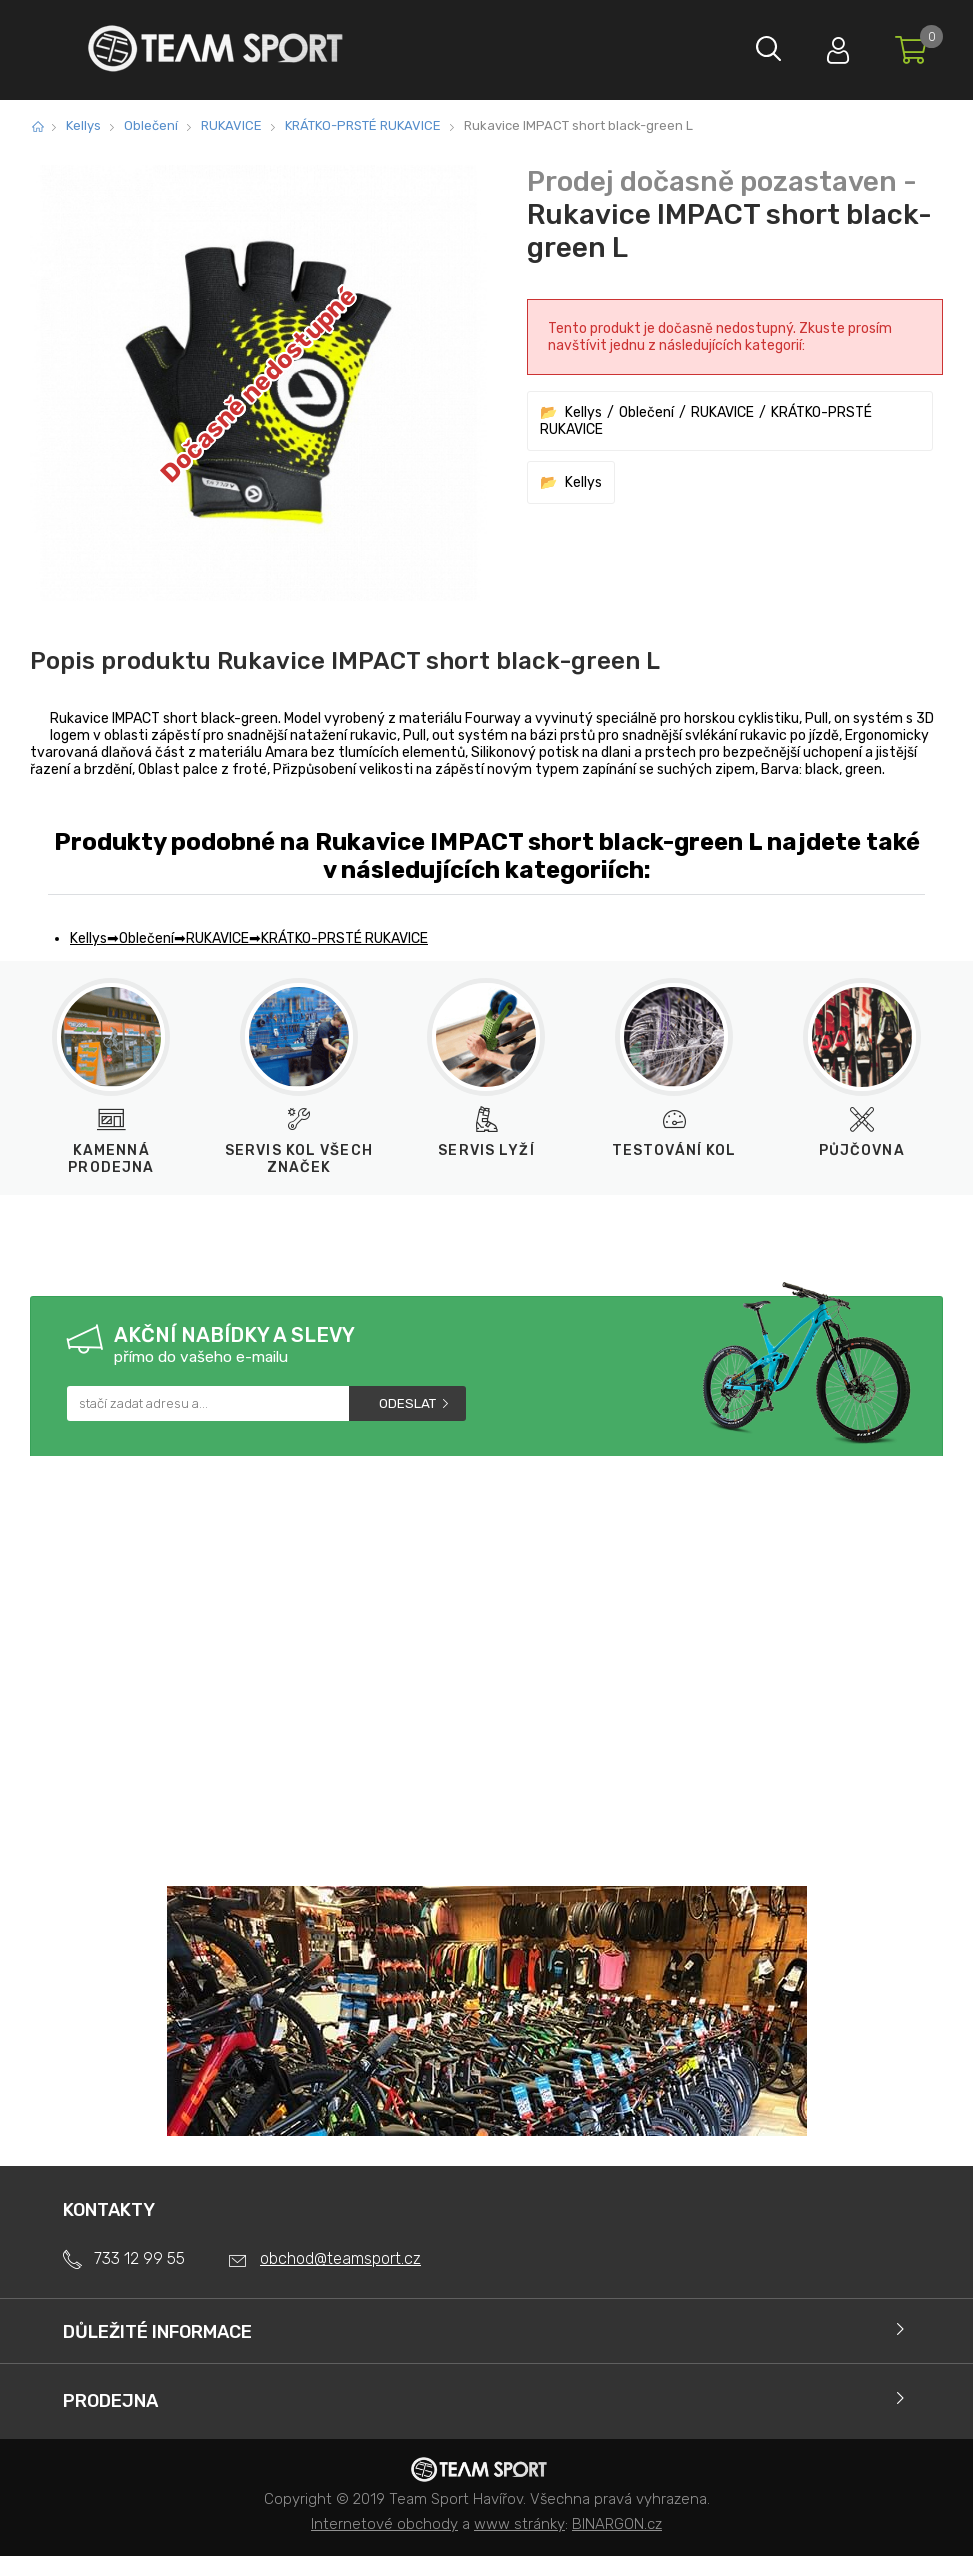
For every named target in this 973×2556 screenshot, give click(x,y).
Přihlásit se (828, 45)
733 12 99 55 (139, 2258)
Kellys (83, 125)
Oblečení (151, 125)
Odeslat (407, 1403)
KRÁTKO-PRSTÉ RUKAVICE (363, 125)
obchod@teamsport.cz (340, 2258)
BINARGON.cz (617, 2524)
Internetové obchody (384, 2524)
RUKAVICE (231, 125)
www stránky (519, 2524)
